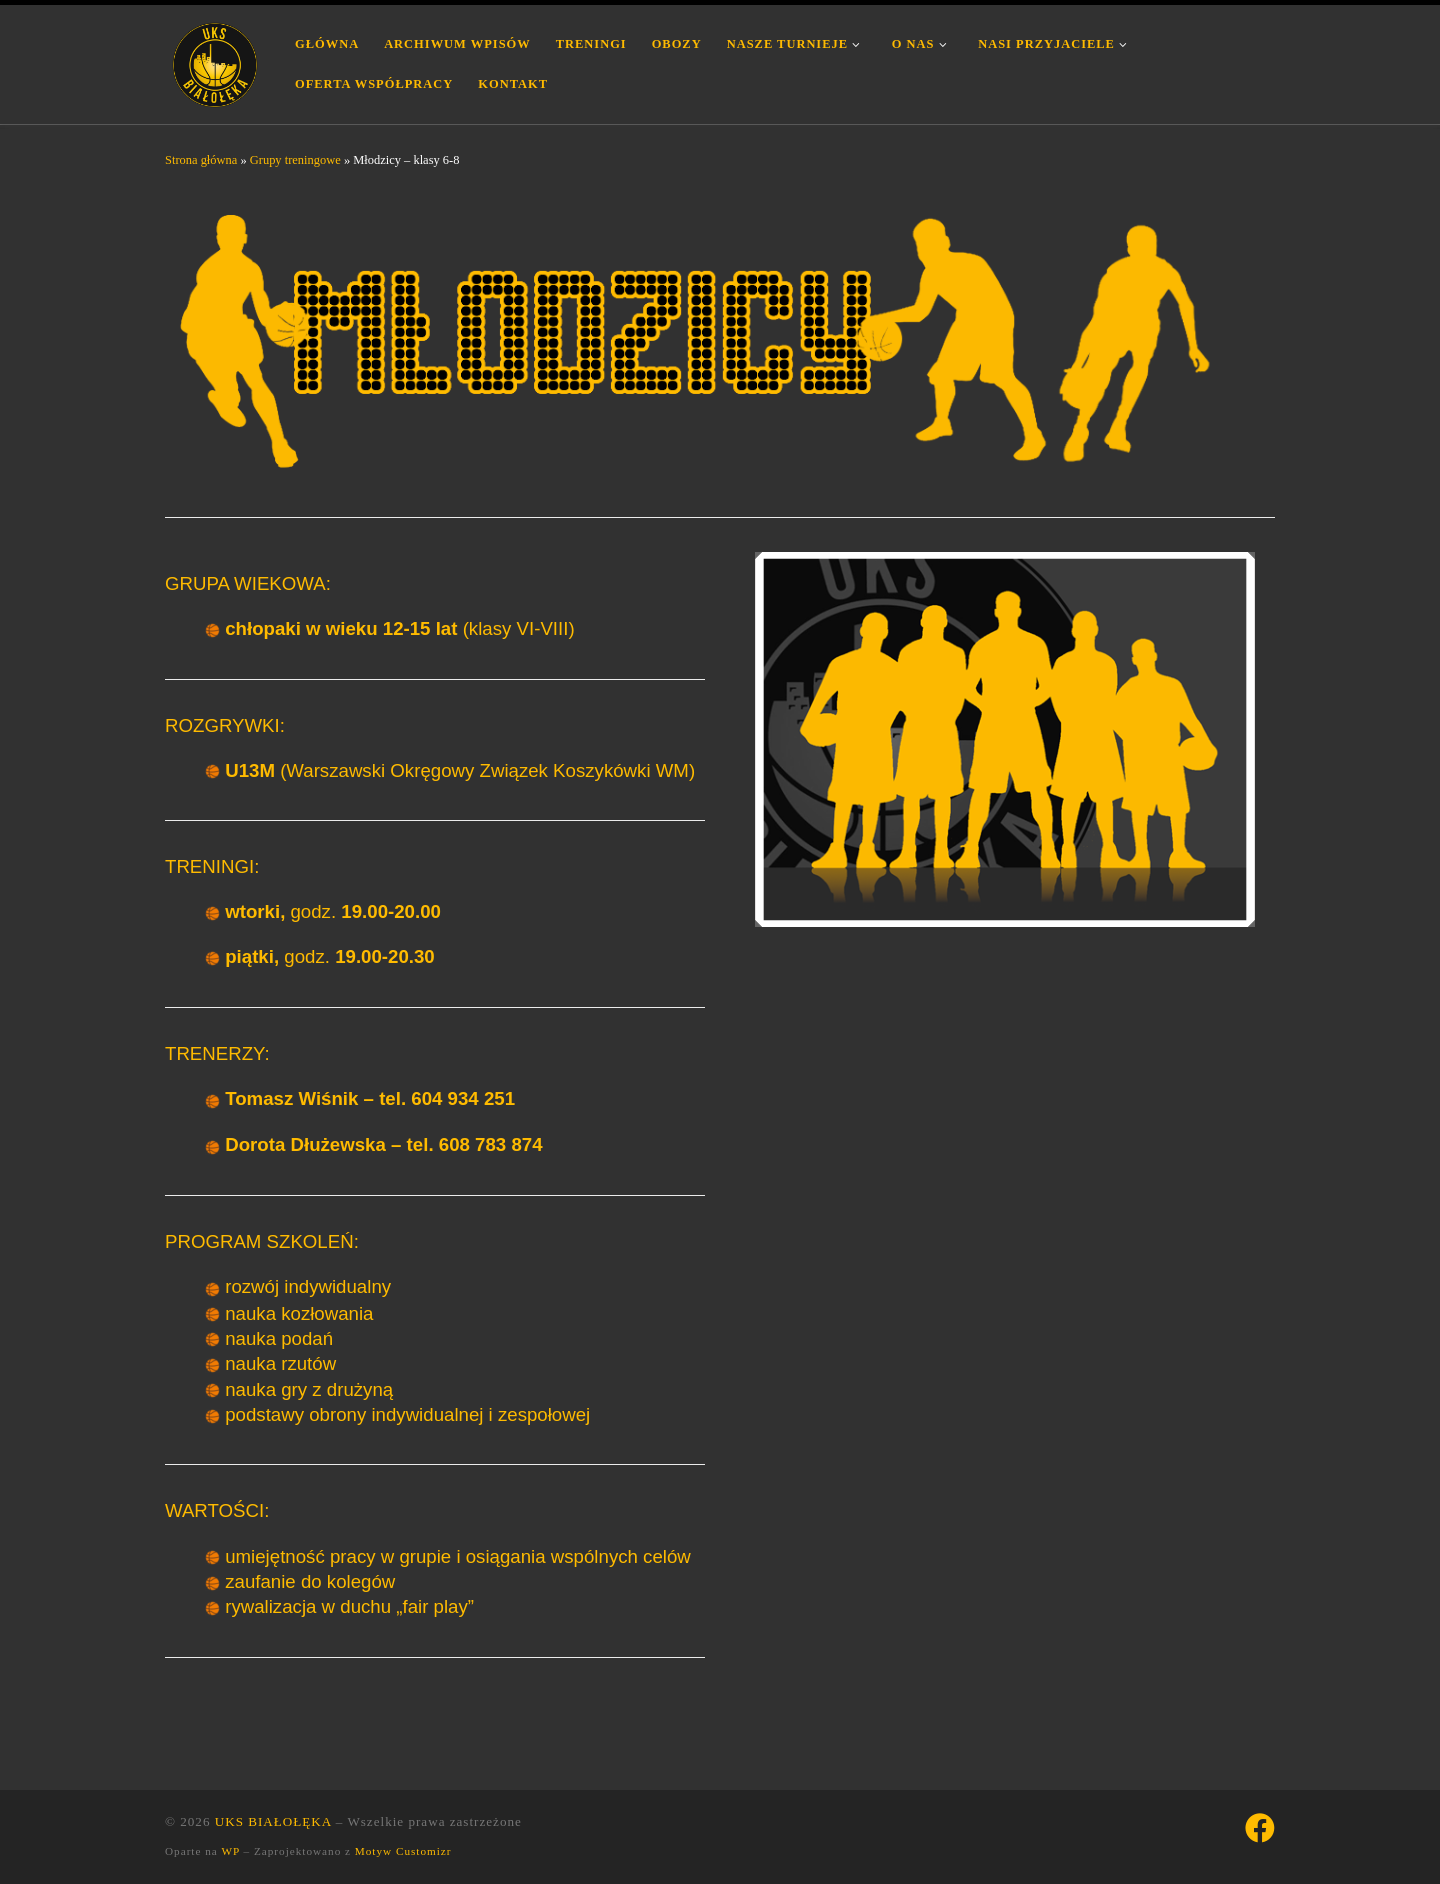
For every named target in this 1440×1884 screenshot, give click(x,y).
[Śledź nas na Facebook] (1260, 1828)
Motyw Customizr (403, 1851)
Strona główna (201, 160)
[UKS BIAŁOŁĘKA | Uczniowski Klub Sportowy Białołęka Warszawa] (215, 61)
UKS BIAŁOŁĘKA (273, 1821)
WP (230, 1851)
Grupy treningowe (295, 160)
